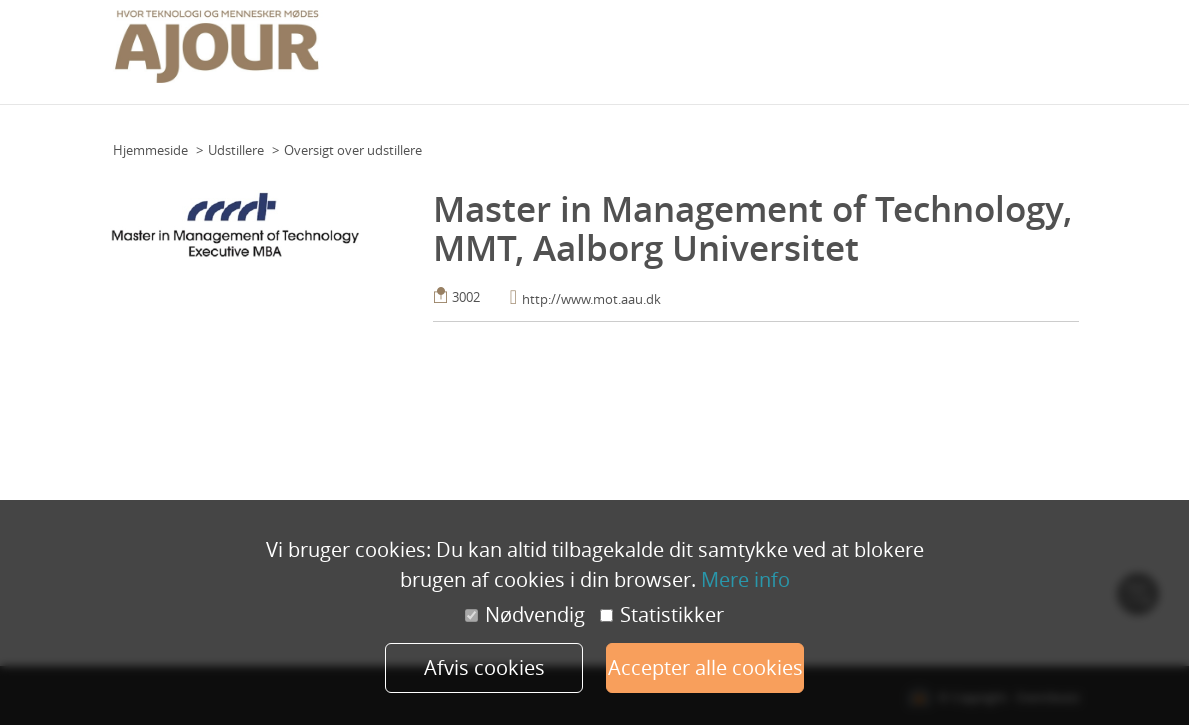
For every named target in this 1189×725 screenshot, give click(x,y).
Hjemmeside (150, 150)
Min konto (1043, 46)
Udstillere (236, 150)
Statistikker (662, 615)
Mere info (745, 579)
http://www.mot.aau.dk (591, 299)
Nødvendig (525, 615)
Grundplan (548, 46)
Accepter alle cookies (705, 667)
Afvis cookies (484, 667)
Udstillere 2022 (956, 46)
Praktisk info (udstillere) (825, 46)
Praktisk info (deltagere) (666, 46)
